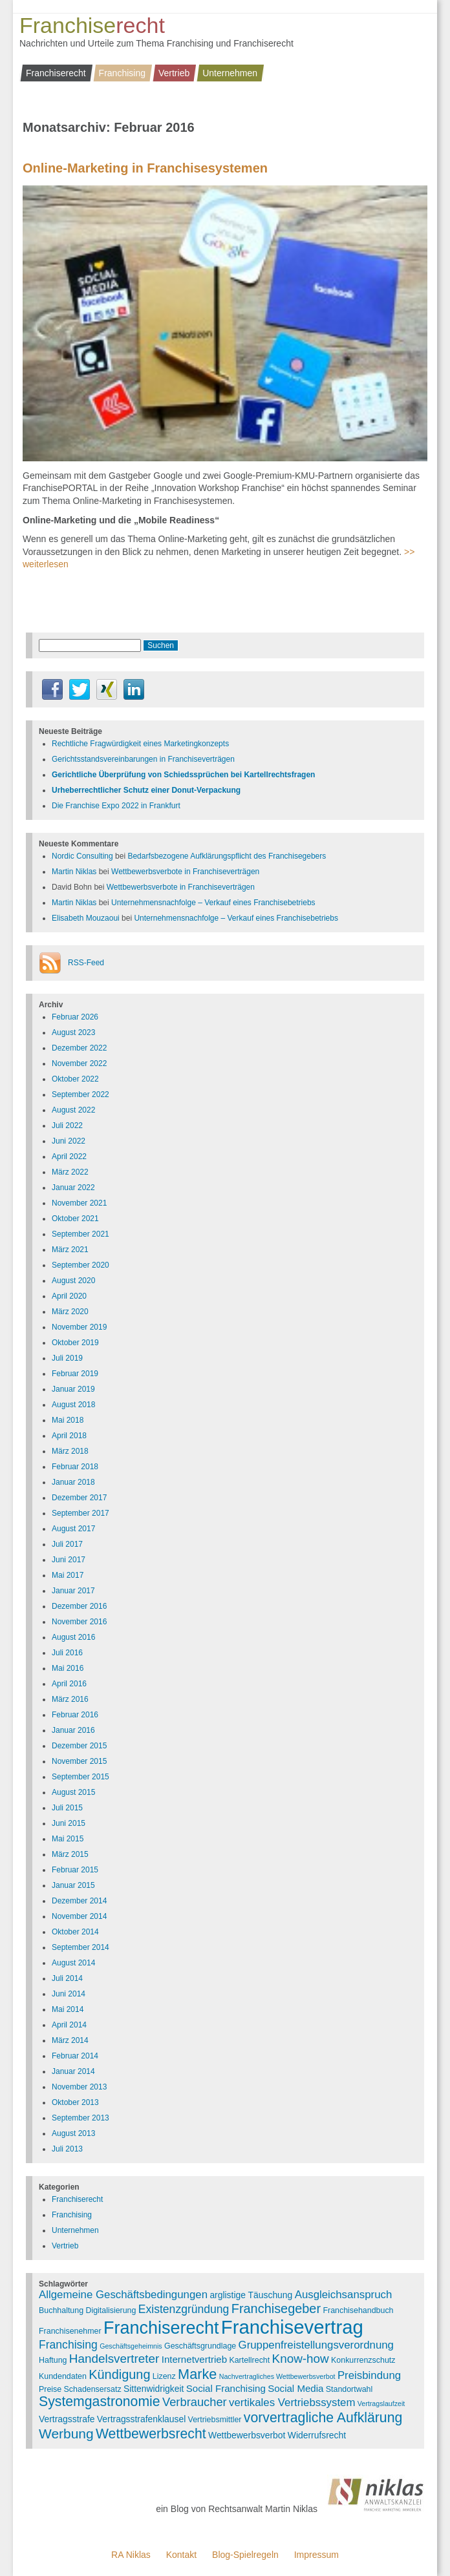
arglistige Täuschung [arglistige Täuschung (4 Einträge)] (250, 2295)
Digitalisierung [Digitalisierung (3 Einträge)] (110, 2310)
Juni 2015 (68, 1823)
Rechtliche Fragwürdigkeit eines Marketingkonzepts (140, 743)
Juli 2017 (67, 1544)
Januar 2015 (73, 1885)
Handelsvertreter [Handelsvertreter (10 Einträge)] (114, 2358)
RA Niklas (131, 2555)
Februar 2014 (75, 2055)
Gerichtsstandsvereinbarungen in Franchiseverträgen (143, 759)
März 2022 (70, 1172)
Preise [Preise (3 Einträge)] (50, 2389)
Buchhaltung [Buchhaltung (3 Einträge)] (61, 2310)
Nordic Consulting (82, 856)
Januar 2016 (73, 1730)
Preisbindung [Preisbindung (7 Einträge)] (369, 2375)
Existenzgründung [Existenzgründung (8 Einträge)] (184, 2309)
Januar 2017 (73, 1590)
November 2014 (79, 1916)
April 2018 (69, 1435)
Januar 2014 (73, 2071)
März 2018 (70, 1451)
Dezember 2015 (79, 1745)
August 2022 (73, 1110)
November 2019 (79, 1327)
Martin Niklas (74, 871)
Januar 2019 (73, 1389)
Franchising (122, 73)
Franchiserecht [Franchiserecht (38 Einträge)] (161, 2328)
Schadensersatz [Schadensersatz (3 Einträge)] (93, 2389)
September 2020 (80, 1265)
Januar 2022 (73, 1187)
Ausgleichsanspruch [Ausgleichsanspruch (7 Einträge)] (343, 2294)
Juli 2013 (67, 2148)
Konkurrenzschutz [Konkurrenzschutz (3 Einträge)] (363, 2360)
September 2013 (80, 2117)
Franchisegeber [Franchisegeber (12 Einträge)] (276, 2308)
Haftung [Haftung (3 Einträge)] (53, 2360)
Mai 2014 (67, 2009)
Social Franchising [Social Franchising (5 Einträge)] (226, 2388)
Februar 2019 (75, 1373)
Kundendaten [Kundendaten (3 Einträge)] (63, 2376)
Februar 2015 (75, 1869)
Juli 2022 (67, 1125)
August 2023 (73, 1032)
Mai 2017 (67, 1575)
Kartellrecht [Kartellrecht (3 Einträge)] (249, 2360)
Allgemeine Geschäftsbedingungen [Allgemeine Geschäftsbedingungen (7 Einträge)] (123, 2294)
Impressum (316, 2555)
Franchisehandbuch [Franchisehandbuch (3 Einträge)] (358, 2310)
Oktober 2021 (75, 1218)
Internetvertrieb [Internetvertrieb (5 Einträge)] (194, 2359)
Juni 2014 (68, 1993)
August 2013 (73, 2133)
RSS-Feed (86, 962)
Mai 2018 (67, 1420)
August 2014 (73, 1962)
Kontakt (181, 2555)
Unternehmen (229, 73)
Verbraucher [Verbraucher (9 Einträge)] (194, 2402)
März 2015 (70, 1854)
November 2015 (79, 1761)
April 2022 (69, 1156)
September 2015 (80, 1776)
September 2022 (80, 1094)
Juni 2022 (68, 1141)
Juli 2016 (67, 1652)
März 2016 (70, 1699)
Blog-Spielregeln (245, 2555)
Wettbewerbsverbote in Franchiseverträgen (185, 871)
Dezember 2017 (79, 1497)
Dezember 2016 (79, 1606)
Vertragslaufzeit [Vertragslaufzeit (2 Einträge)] (381, 2403)
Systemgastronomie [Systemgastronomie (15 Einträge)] (99, 2401)
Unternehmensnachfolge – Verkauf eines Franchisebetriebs (213, 902)
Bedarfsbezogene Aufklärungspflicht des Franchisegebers (226, 856)
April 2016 (69, 1683)
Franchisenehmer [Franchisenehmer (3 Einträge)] (70, 2331)
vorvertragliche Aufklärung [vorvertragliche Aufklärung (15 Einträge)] (323, 2417)
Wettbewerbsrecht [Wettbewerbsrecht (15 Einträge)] (151, 2434)
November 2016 (79, 1621)
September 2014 (80, 1947)
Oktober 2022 (75, 1079)
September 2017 (80, 1513)
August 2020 (73, 1280)
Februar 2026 (75, 1016)
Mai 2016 (67, 1668)
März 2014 (70, 2040)
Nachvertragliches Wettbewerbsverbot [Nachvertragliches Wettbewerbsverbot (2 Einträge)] (277, 2376)
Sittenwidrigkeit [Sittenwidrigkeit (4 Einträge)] (153, 2388)
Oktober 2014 (75, 1931)
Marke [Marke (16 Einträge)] (197, 2374)
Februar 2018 (75, 1466)
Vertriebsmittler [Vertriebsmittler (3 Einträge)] (215, 2419)
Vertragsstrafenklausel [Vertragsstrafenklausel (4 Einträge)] (141, 2419)
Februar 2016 (75, 1714)
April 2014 (69, 2024)
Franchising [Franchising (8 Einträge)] (68, 2344)
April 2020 (69, 1296)
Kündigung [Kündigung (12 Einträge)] (119, 2374)
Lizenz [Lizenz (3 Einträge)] (164, 2376)
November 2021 (79, 1203)
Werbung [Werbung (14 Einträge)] (66, 2433)
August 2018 (73, 1404)
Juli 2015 (67, 1807)
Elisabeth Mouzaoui (86, 918)
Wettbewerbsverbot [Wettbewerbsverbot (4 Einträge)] (246, 2435)
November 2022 (79, 1063)
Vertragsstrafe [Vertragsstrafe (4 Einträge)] (66, 2419)
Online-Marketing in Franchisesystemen (145, 168)
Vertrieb (173, 73)
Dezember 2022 (79, 1047)
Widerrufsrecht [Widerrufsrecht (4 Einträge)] (317, 2435)
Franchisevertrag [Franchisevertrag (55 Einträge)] (292, 2327)
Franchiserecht (56, 73)
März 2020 (70, 1311)
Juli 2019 (67, 1358)
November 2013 (79, 2086)
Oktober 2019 (75, 1342)
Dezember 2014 (79, 1900)
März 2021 (70, 1249)
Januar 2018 (73, 1482)
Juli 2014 (67, 1978)
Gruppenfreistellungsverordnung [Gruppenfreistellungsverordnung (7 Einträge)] (316, 2345)
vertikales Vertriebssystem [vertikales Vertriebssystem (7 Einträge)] (292, 2402)
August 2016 (73, 1637)
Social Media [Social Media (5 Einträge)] (295, 2388)
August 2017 (73, 1528)
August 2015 (73, 1792)
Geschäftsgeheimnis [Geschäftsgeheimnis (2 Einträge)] (131, 2346)
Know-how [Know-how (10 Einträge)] (300, 2358)
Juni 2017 (68, 1559)
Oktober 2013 (75, 2102)
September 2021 (80, 1234)
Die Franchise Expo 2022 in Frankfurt (116, 805)
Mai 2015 (67, 1838)
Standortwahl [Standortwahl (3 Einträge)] (349, 2389)
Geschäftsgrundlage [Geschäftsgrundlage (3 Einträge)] (200, 2346)
